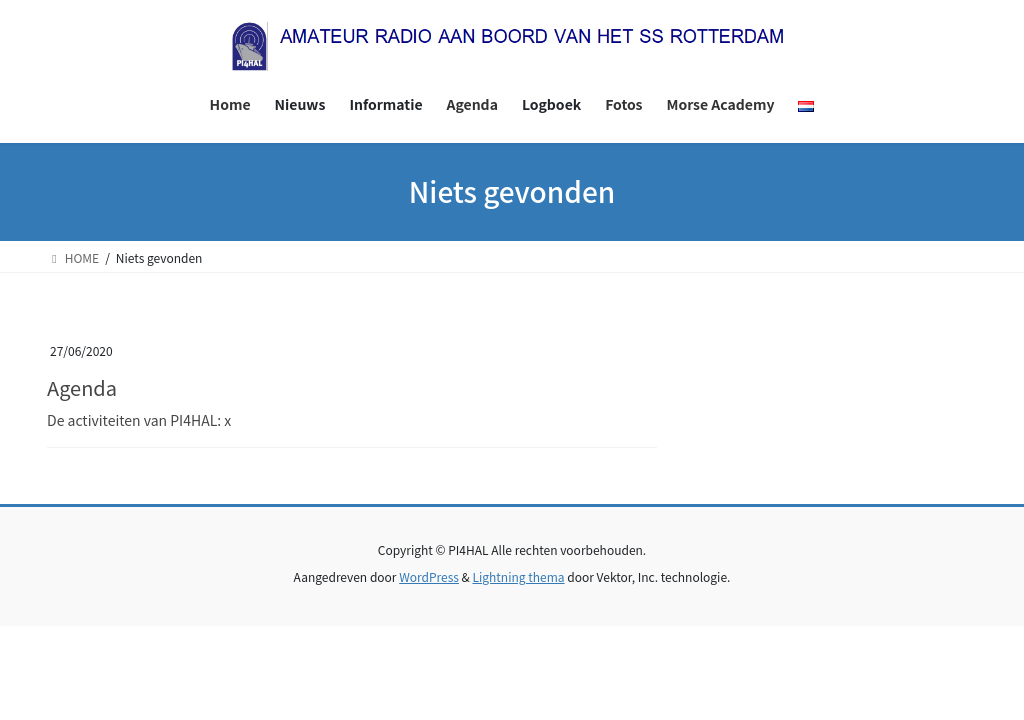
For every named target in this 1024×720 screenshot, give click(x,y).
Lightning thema (518, 576)
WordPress (429, 576)
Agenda (82, 387)
